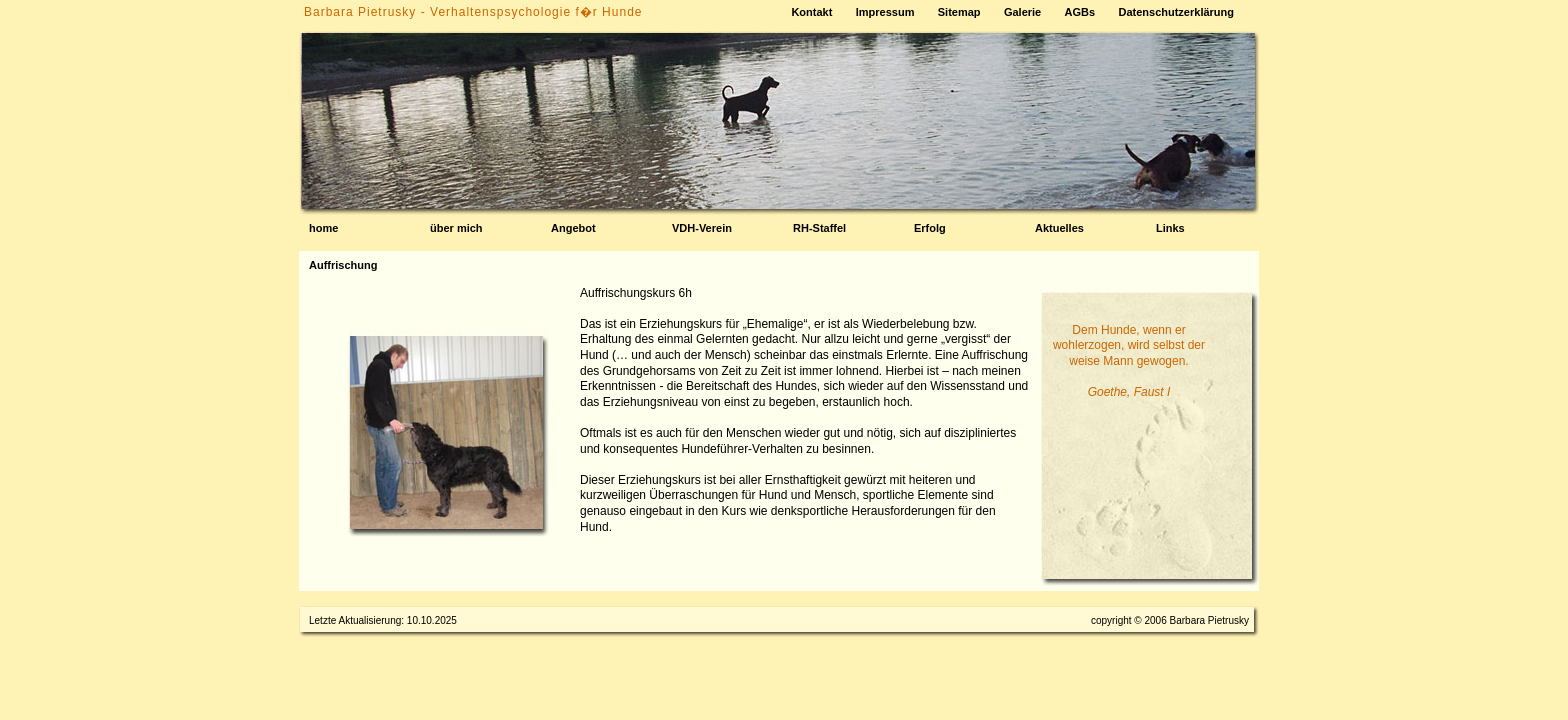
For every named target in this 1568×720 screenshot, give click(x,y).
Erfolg (930, 228)
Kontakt (811, 12)
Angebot (573, 228)
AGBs (1080, 12)
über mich (456, 228)
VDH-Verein (702, 228)
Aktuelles (1059, 228)
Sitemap (959, 12)
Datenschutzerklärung (1176, 12)
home (323, 228)
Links (1170, 228)
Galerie (1022, 12)
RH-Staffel (819, 228)
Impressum (885, 12)
